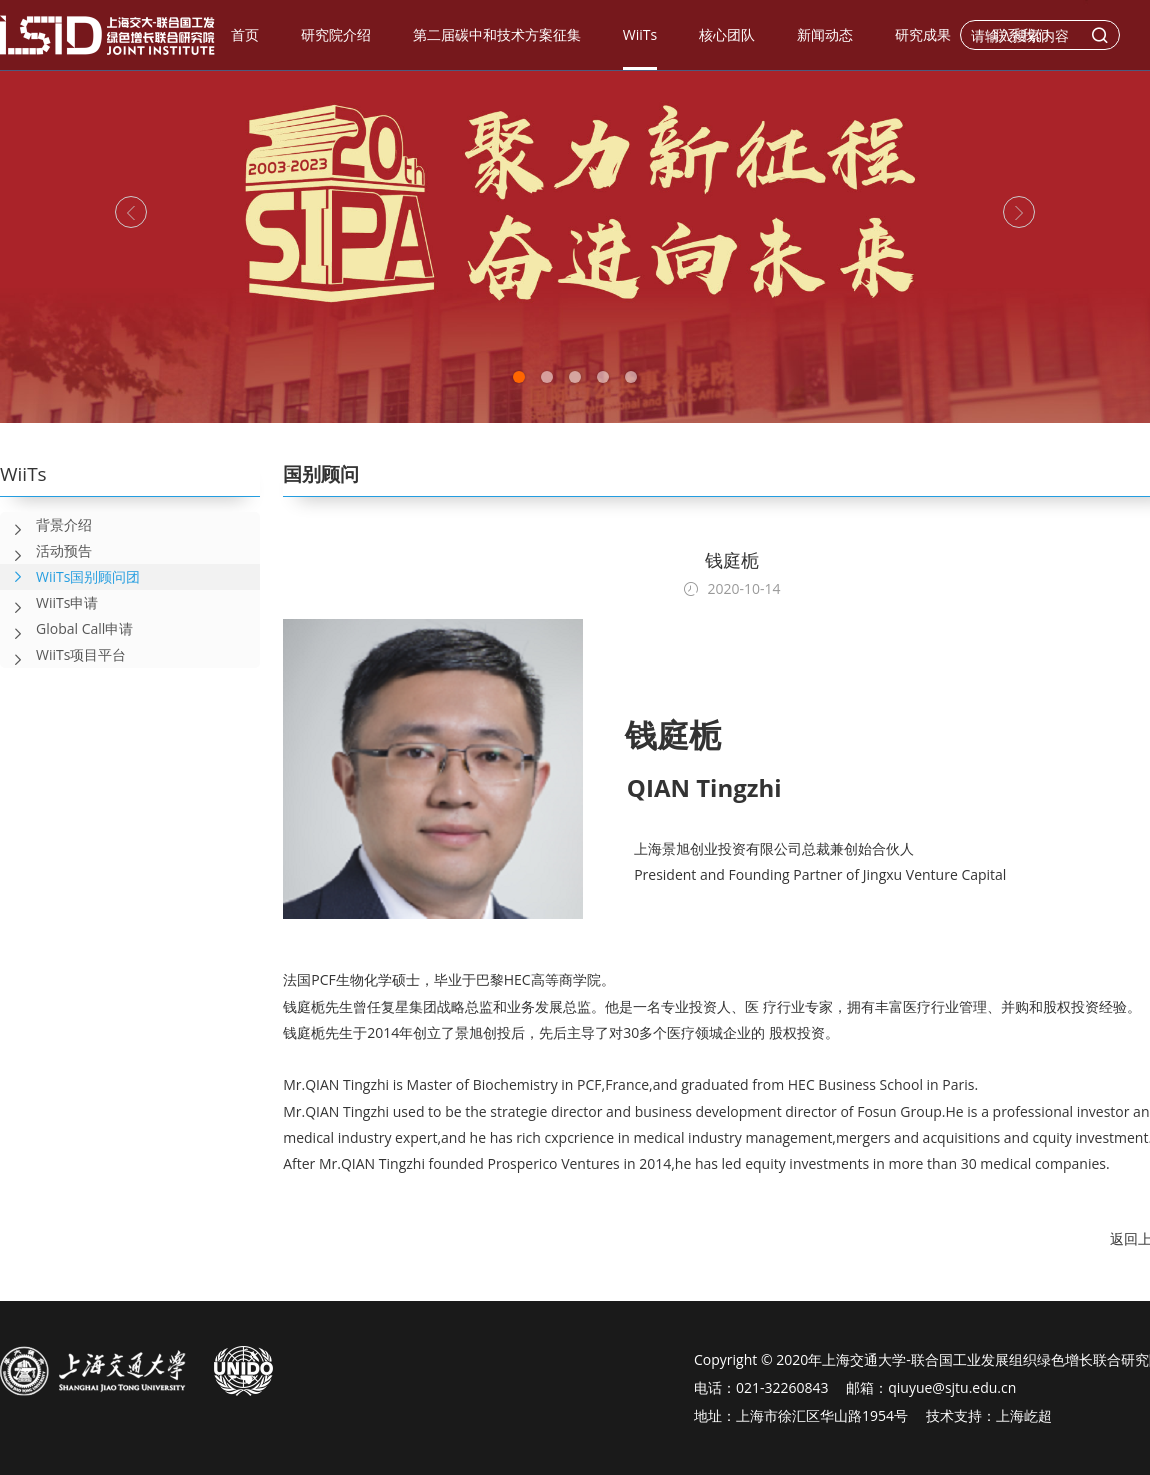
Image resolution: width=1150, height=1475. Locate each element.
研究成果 (923, 34)
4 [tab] (603, 377)
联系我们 (1021, 34)
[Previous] (131, 212)
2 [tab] (547, 377)
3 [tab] (575, 377)
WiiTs (640, 34)
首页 (245, 34)
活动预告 (46, 551)
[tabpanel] (575, 211)
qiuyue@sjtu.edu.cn (952, 1387)
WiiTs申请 (49, 603)
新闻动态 (825, 34)
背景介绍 (46, 525)
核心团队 (727, 34)
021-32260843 (782, 1387)
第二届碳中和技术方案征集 (497, 34)
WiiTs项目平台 (63, 655)
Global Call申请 (66, 629)
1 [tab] (519, 377)
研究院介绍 (336, 34)
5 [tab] (631, 377)
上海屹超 (1024, 1415)
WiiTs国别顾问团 (88, 576)
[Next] (1019, 212)
